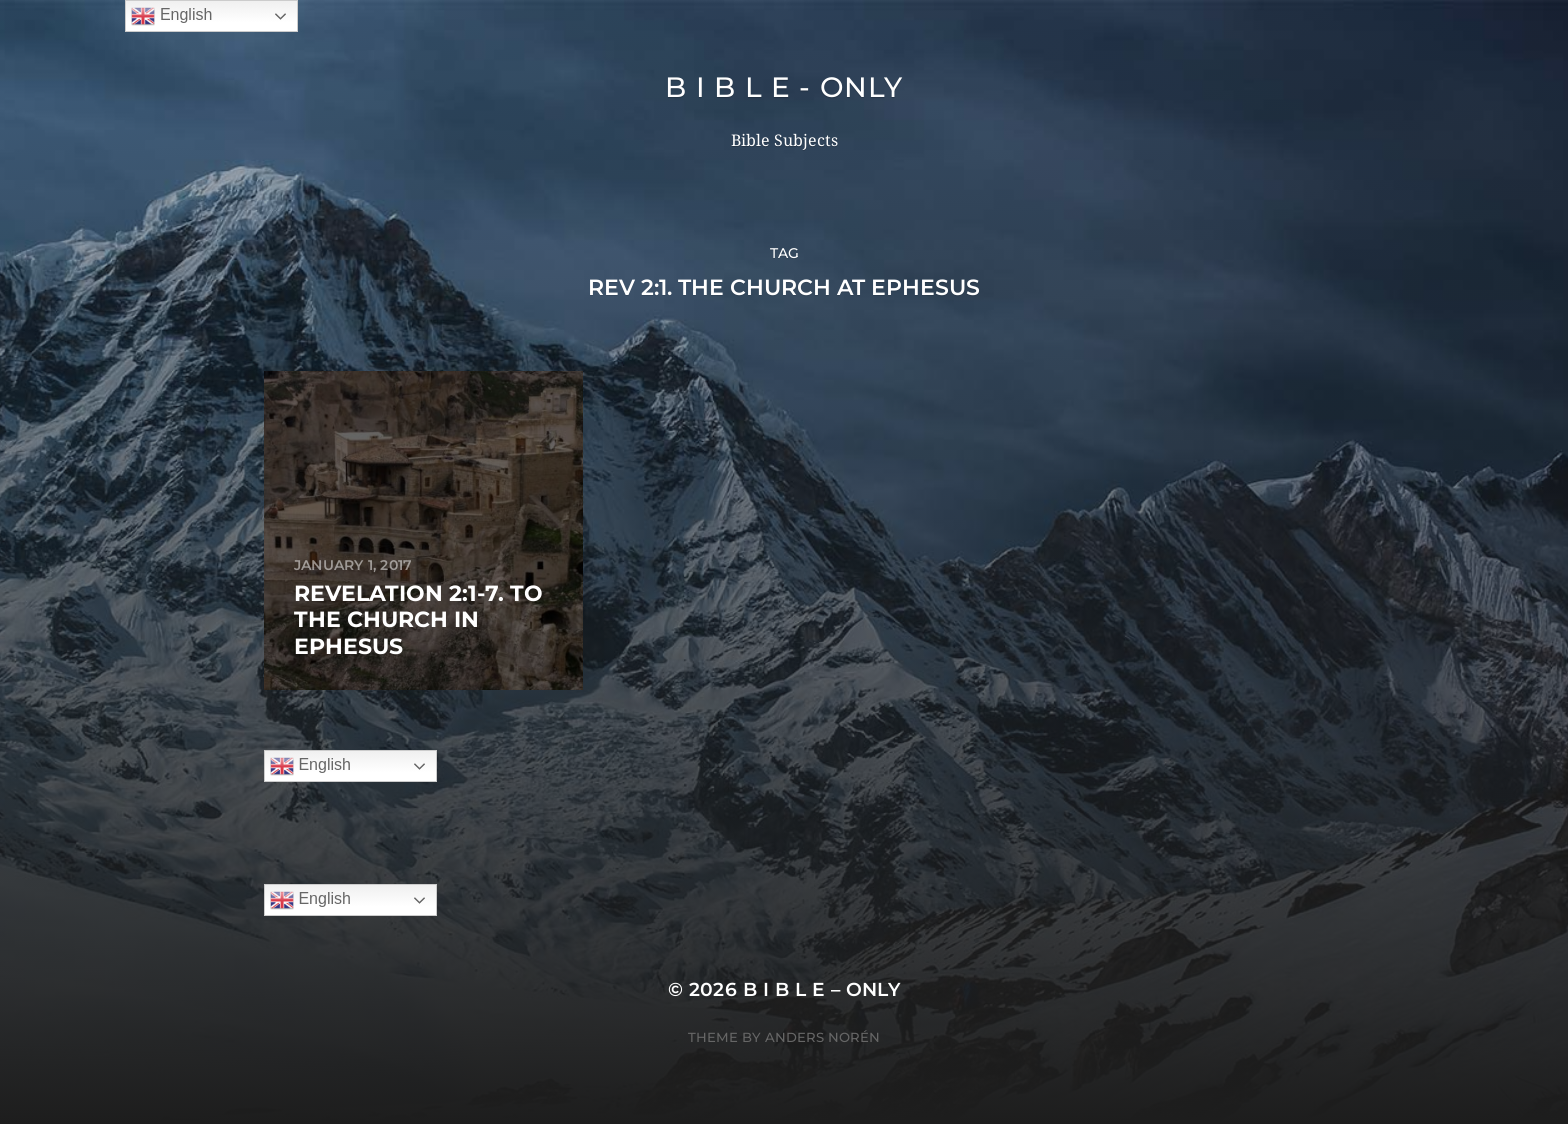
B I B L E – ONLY (822, 989)
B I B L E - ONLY (783, 87)
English (310, 766)
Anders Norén (822, 1037)
